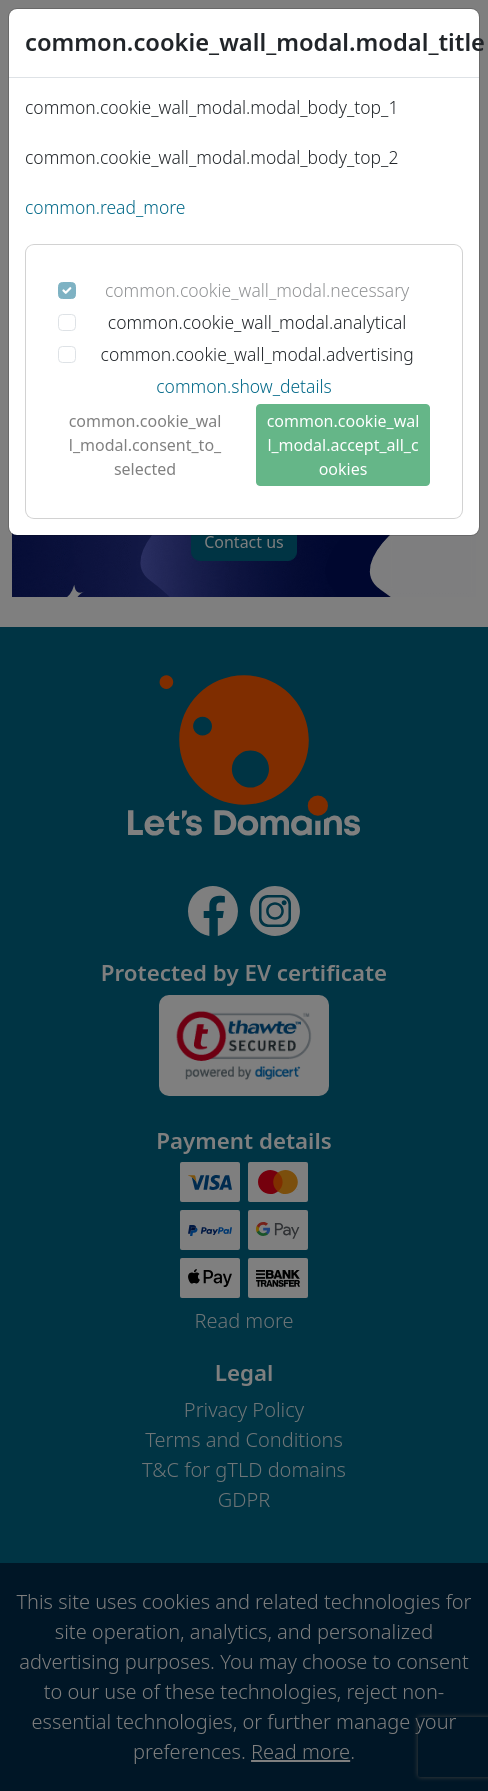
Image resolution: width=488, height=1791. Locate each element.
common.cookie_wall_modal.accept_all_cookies (343, 445)
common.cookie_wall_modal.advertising (257, 354)
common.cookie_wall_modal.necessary (257, 290)
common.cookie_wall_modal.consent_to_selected (145, 445)
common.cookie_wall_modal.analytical (257, 322)
